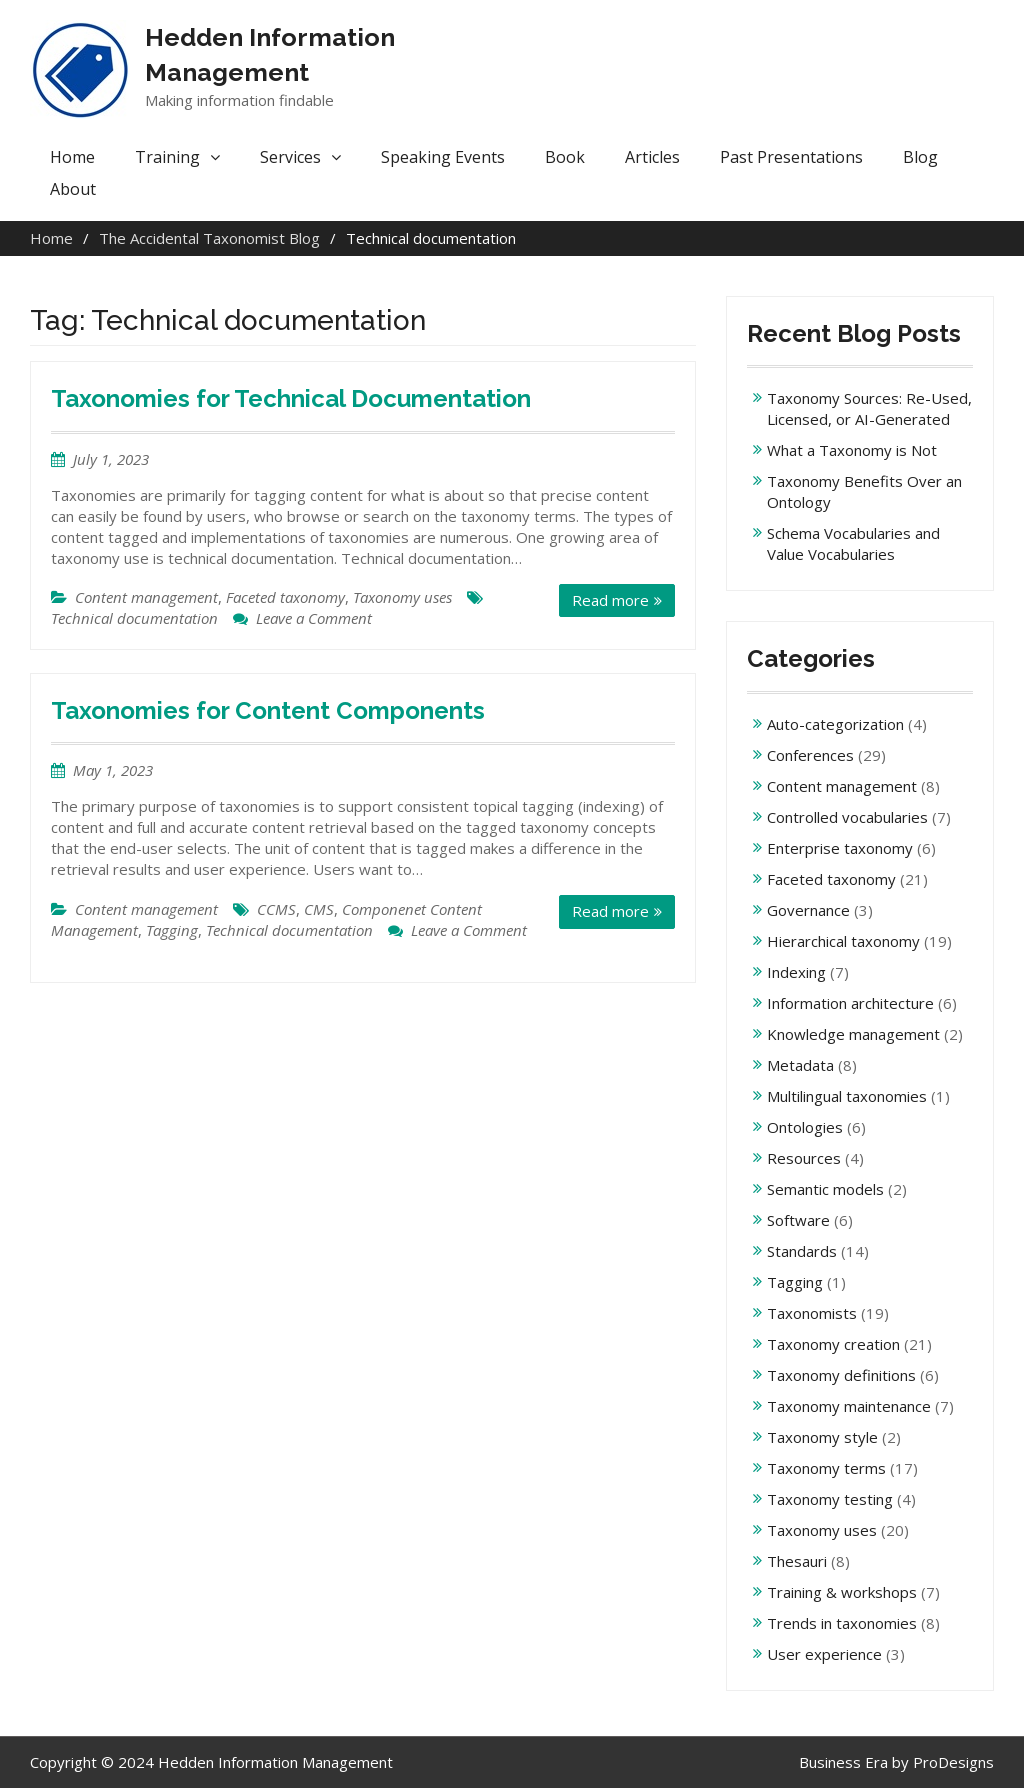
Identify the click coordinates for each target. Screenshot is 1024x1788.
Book (565, 157)
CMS (319, 909)
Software (798, 1220)
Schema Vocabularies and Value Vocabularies (853, 543)
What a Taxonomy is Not (852, 450)
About (73, 189)
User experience (824, 1654)
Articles (652, 157)
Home (72, 157)
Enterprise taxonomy (840, 848)
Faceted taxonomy (285, 597)
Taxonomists (812, 1313)
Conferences (810, 755)
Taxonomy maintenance (849, 1406)
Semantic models (825, 1189)
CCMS (276, 909)
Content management (146, 597)
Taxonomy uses (402, 597)
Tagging (172, 930)
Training (167, 157)
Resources (804, 1158)
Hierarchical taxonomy (843, 941)
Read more (610, 600)
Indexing (796, 972)
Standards (802, 1251)
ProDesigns (953, 1762)
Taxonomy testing (830, 1499)
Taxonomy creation (833, 1344)
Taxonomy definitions (841, 1375)
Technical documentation (134, 618)
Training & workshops (842, 1592)
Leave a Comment (314, 618)
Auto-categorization (835, 724)
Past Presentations (791, 157)
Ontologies (805, 1127)
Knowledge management (853, 1034)
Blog (920, 157)
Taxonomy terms (826, 1468)
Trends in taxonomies (842, 1623)
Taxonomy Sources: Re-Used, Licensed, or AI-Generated (869, 408)
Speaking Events (443, 157)
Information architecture (850, 1003)
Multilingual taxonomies (847, 1096)
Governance (808, 910)
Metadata (800, 1065)
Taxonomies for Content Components (268, 710)
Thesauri (797, 1561)
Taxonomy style (822, 1437)
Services (290, 157)
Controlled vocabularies (847, 817)
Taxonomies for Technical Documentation (291, 398)
